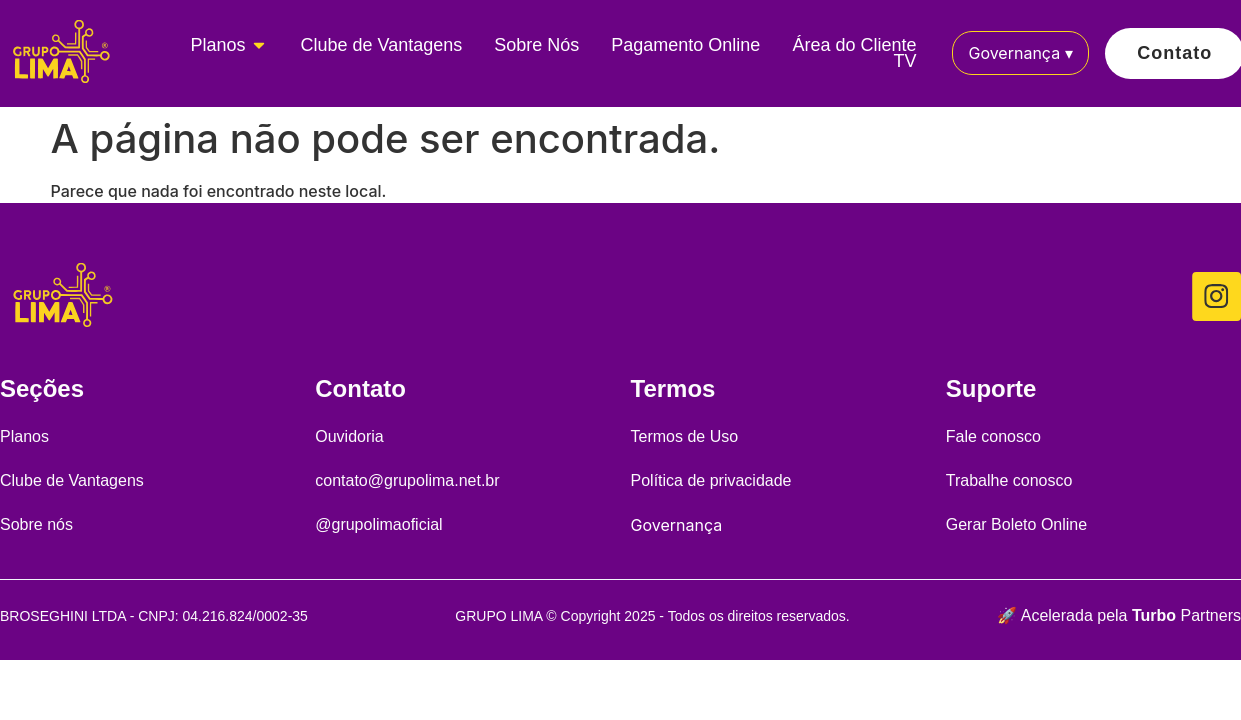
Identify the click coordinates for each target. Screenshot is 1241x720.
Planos (24, 436)
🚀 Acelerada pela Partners (1119, 615)
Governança (1020, 53)
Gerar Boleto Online (1016, 524)
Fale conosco (993, 436)
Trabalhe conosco (1009, 480)
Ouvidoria (349, 436)
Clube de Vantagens (72, 480)
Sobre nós (36, 524)
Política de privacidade (711, 480)
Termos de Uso (685, 436)
